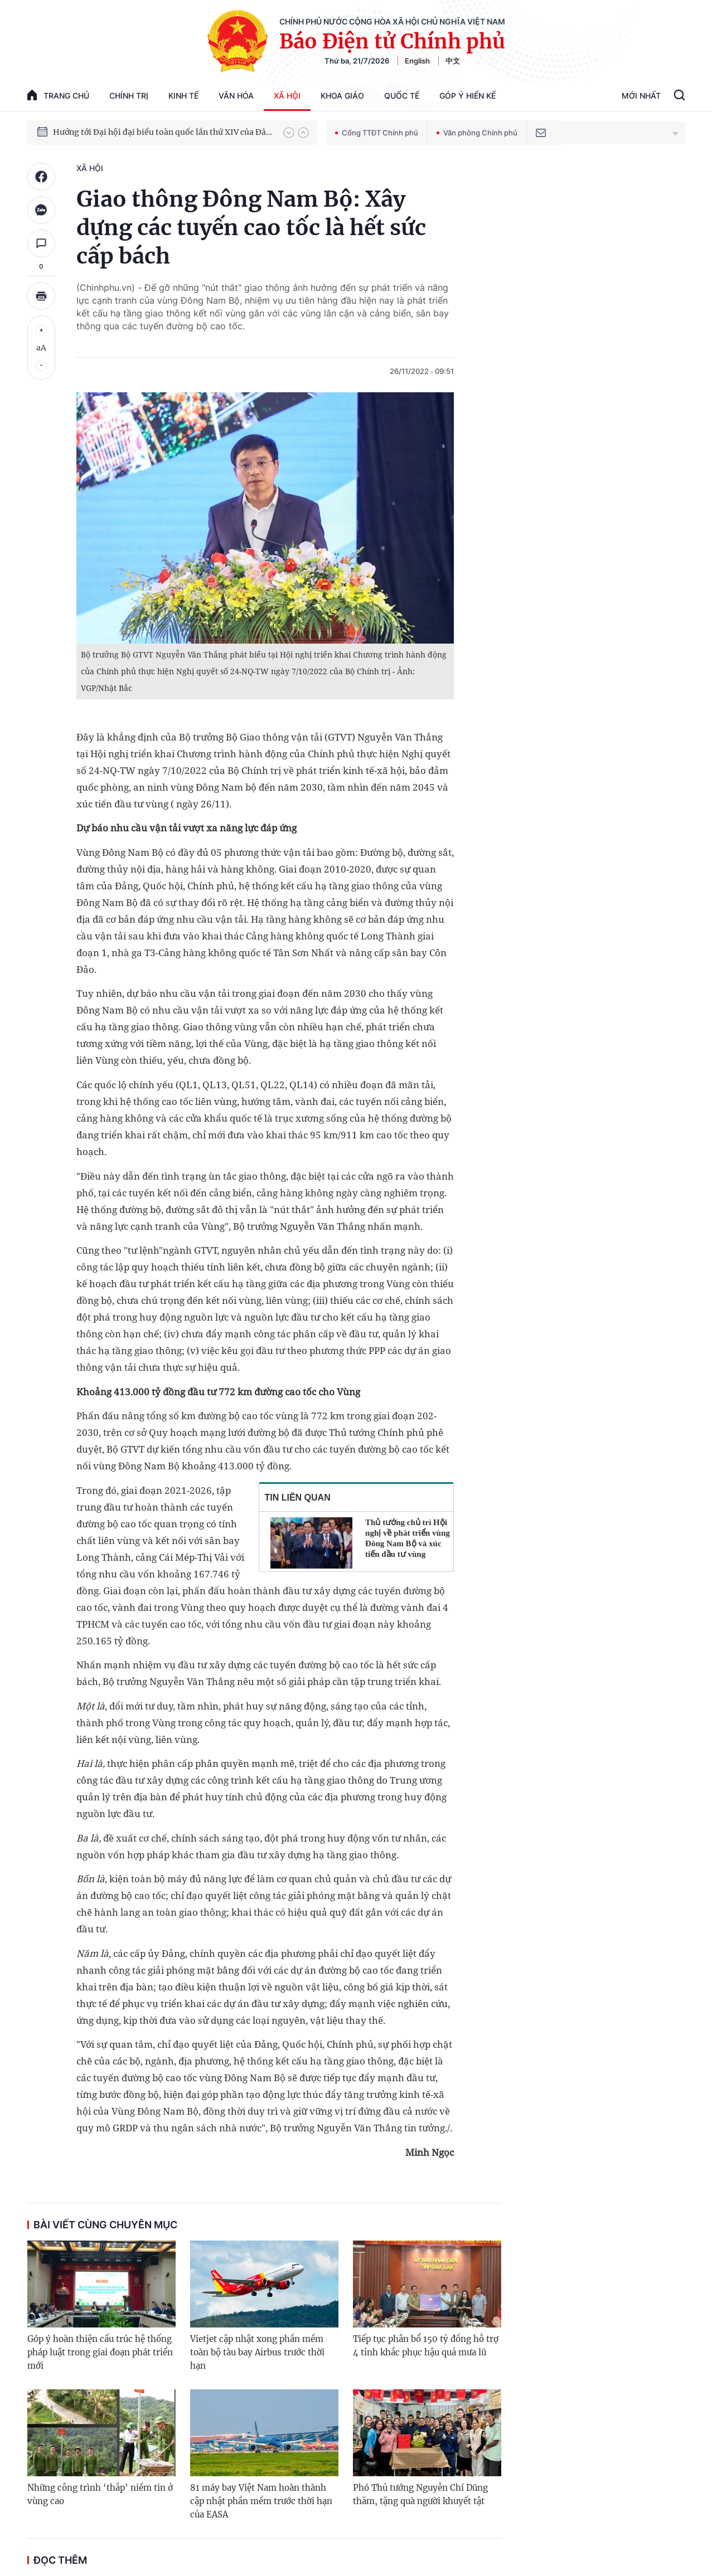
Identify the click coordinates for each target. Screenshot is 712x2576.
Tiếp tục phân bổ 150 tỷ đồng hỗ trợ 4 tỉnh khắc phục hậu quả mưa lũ (425, 2346)
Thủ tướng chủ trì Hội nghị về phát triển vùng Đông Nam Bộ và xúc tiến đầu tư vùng (407, 1538)
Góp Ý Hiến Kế (467, 95)
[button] (288, 132)
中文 (452, 60)
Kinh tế (183, 95)
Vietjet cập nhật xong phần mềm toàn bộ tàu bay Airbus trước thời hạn (257, 2352)
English (417, 60)
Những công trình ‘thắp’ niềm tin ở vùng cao (100, 2494)
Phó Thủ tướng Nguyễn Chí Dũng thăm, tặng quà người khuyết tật (420, 2494)
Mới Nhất (641, 95)
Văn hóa (236, 95)
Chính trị (128, 95)
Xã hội (287, 95)
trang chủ (58, 95)
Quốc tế (401, 95)
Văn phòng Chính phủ (477, 132)
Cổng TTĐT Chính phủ (376, 132)
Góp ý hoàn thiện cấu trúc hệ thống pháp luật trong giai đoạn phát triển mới (100, 2352)
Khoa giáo (342, 95)
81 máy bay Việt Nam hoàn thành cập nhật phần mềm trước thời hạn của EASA (261, 2501)
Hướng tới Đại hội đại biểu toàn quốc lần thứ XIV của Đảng (163, 132)
